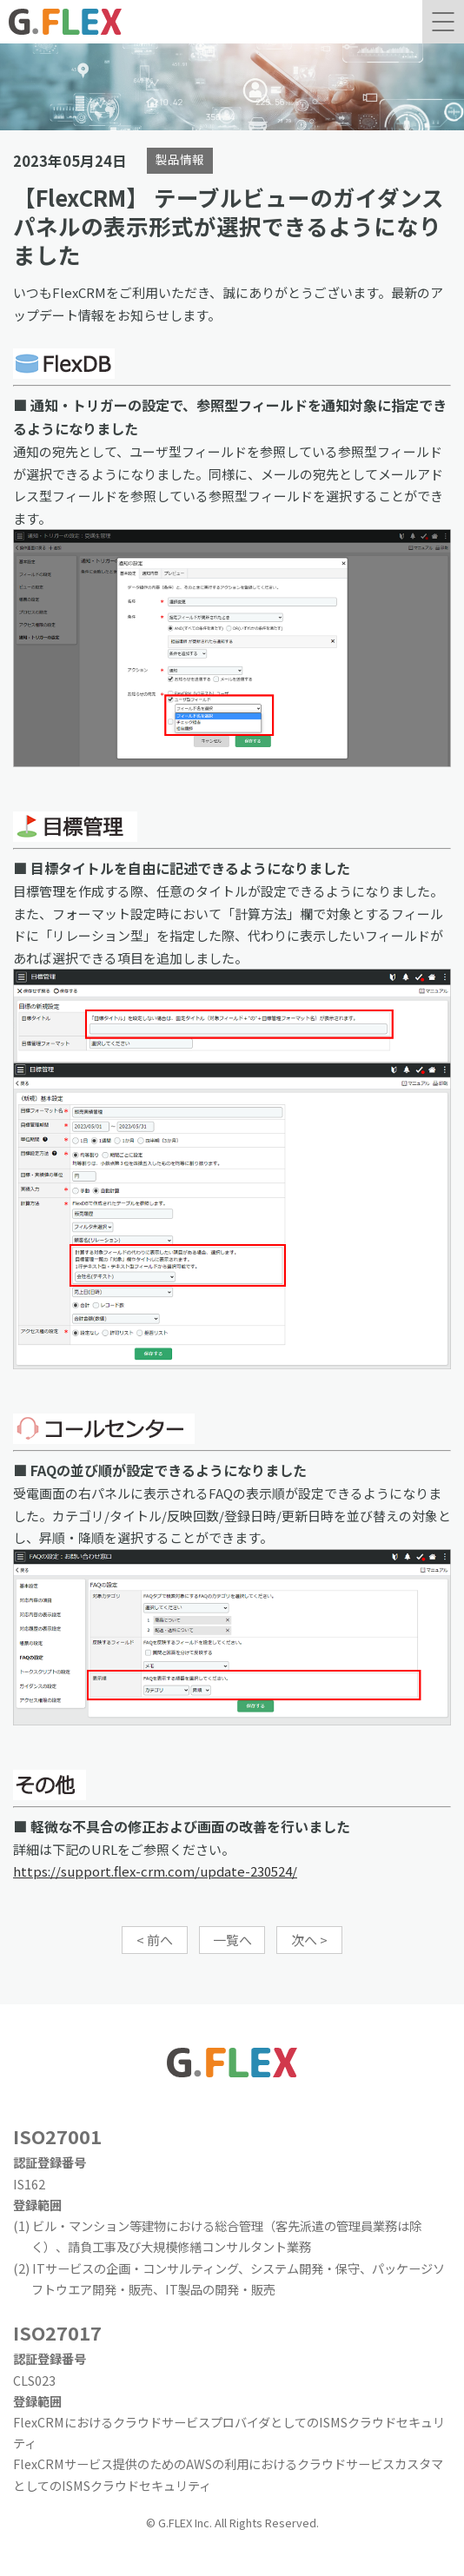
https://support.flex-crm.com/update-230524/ (155, 1871)
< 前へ (154, 1939)
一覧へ (232, 1939)
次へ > (309, 1939)
